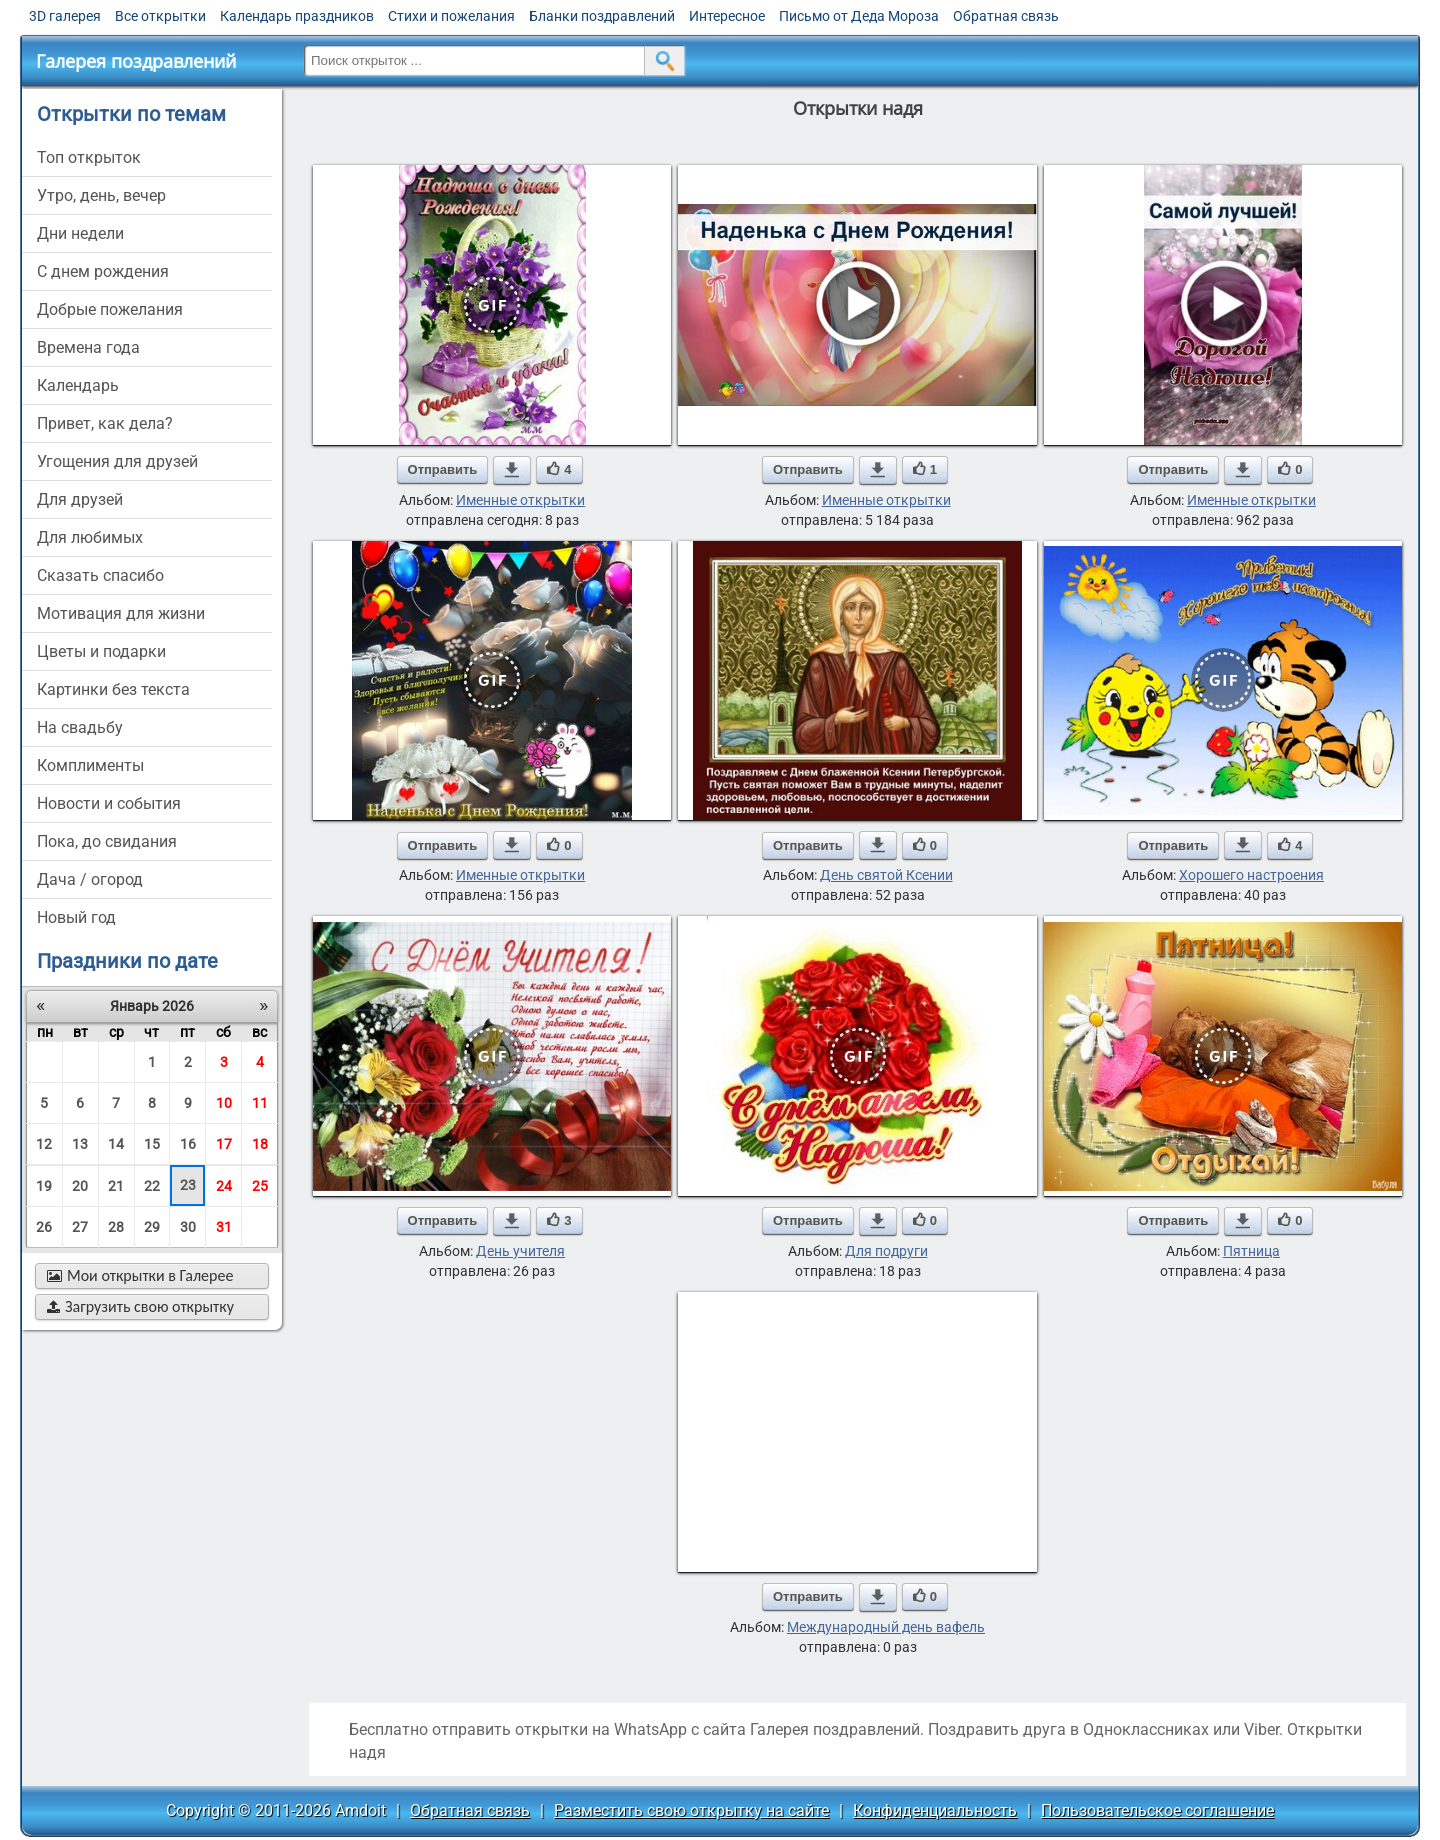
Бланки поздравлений (602, 16)
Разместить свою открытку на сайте (691, 1810)
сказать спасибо (100, 575)
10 (224, 1103)
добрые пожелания (110, 309)
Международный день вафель (886, 1627)
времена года (88, 347)
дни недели (80, 233)
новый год (76, 917)
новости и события (109, 803)
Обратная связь (1006, 16)
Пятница (1251, 1251)
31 (224, 1227)
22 (152, 1186)
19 (44, 1186)
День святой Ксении (886, 875)
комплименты (90, 765)
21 (116, 1186)
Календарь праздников (297, 16)
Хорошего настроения (1251, 875)
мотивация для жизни (121, 613)
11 (260, 1103)
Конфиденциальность (935, 1810)
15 (152, 1144)
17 (224, 1144)
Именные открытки (520, 500)
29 (152, 1227)
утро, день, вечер (101, 195)
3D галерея (65, 16)
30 (188, 1227)
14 (116, 1144)
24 (224, 1186)
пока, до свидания (107, 841)
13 (80, 1144)
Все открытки (160, 16)
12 (44, 1144)
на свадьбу (80, 727)
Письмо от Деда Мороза (859, 16)
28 (116, 1227)
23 (188, 1185)
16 (188, 1144)
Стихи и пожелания (451, 16)
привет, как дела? (105, 423)
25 (260, 1186)
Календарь (78, 385)
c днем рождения (103, 271)
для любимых (90, 537)
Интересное (727, 16)
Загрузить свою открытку (140, 1306)
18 (260, 1144)
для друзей (80, 499)
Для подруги (886, 1251)
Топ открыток (89, 157)
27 (80, 1227)
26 (44, 1227)
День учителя (520, 1251)
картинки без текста (113, 689)
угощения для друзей (117, 461)
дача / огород (90, 879)
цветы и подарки (101, 651)
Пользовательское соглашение (1157, 1810)
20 (80, 1186)
